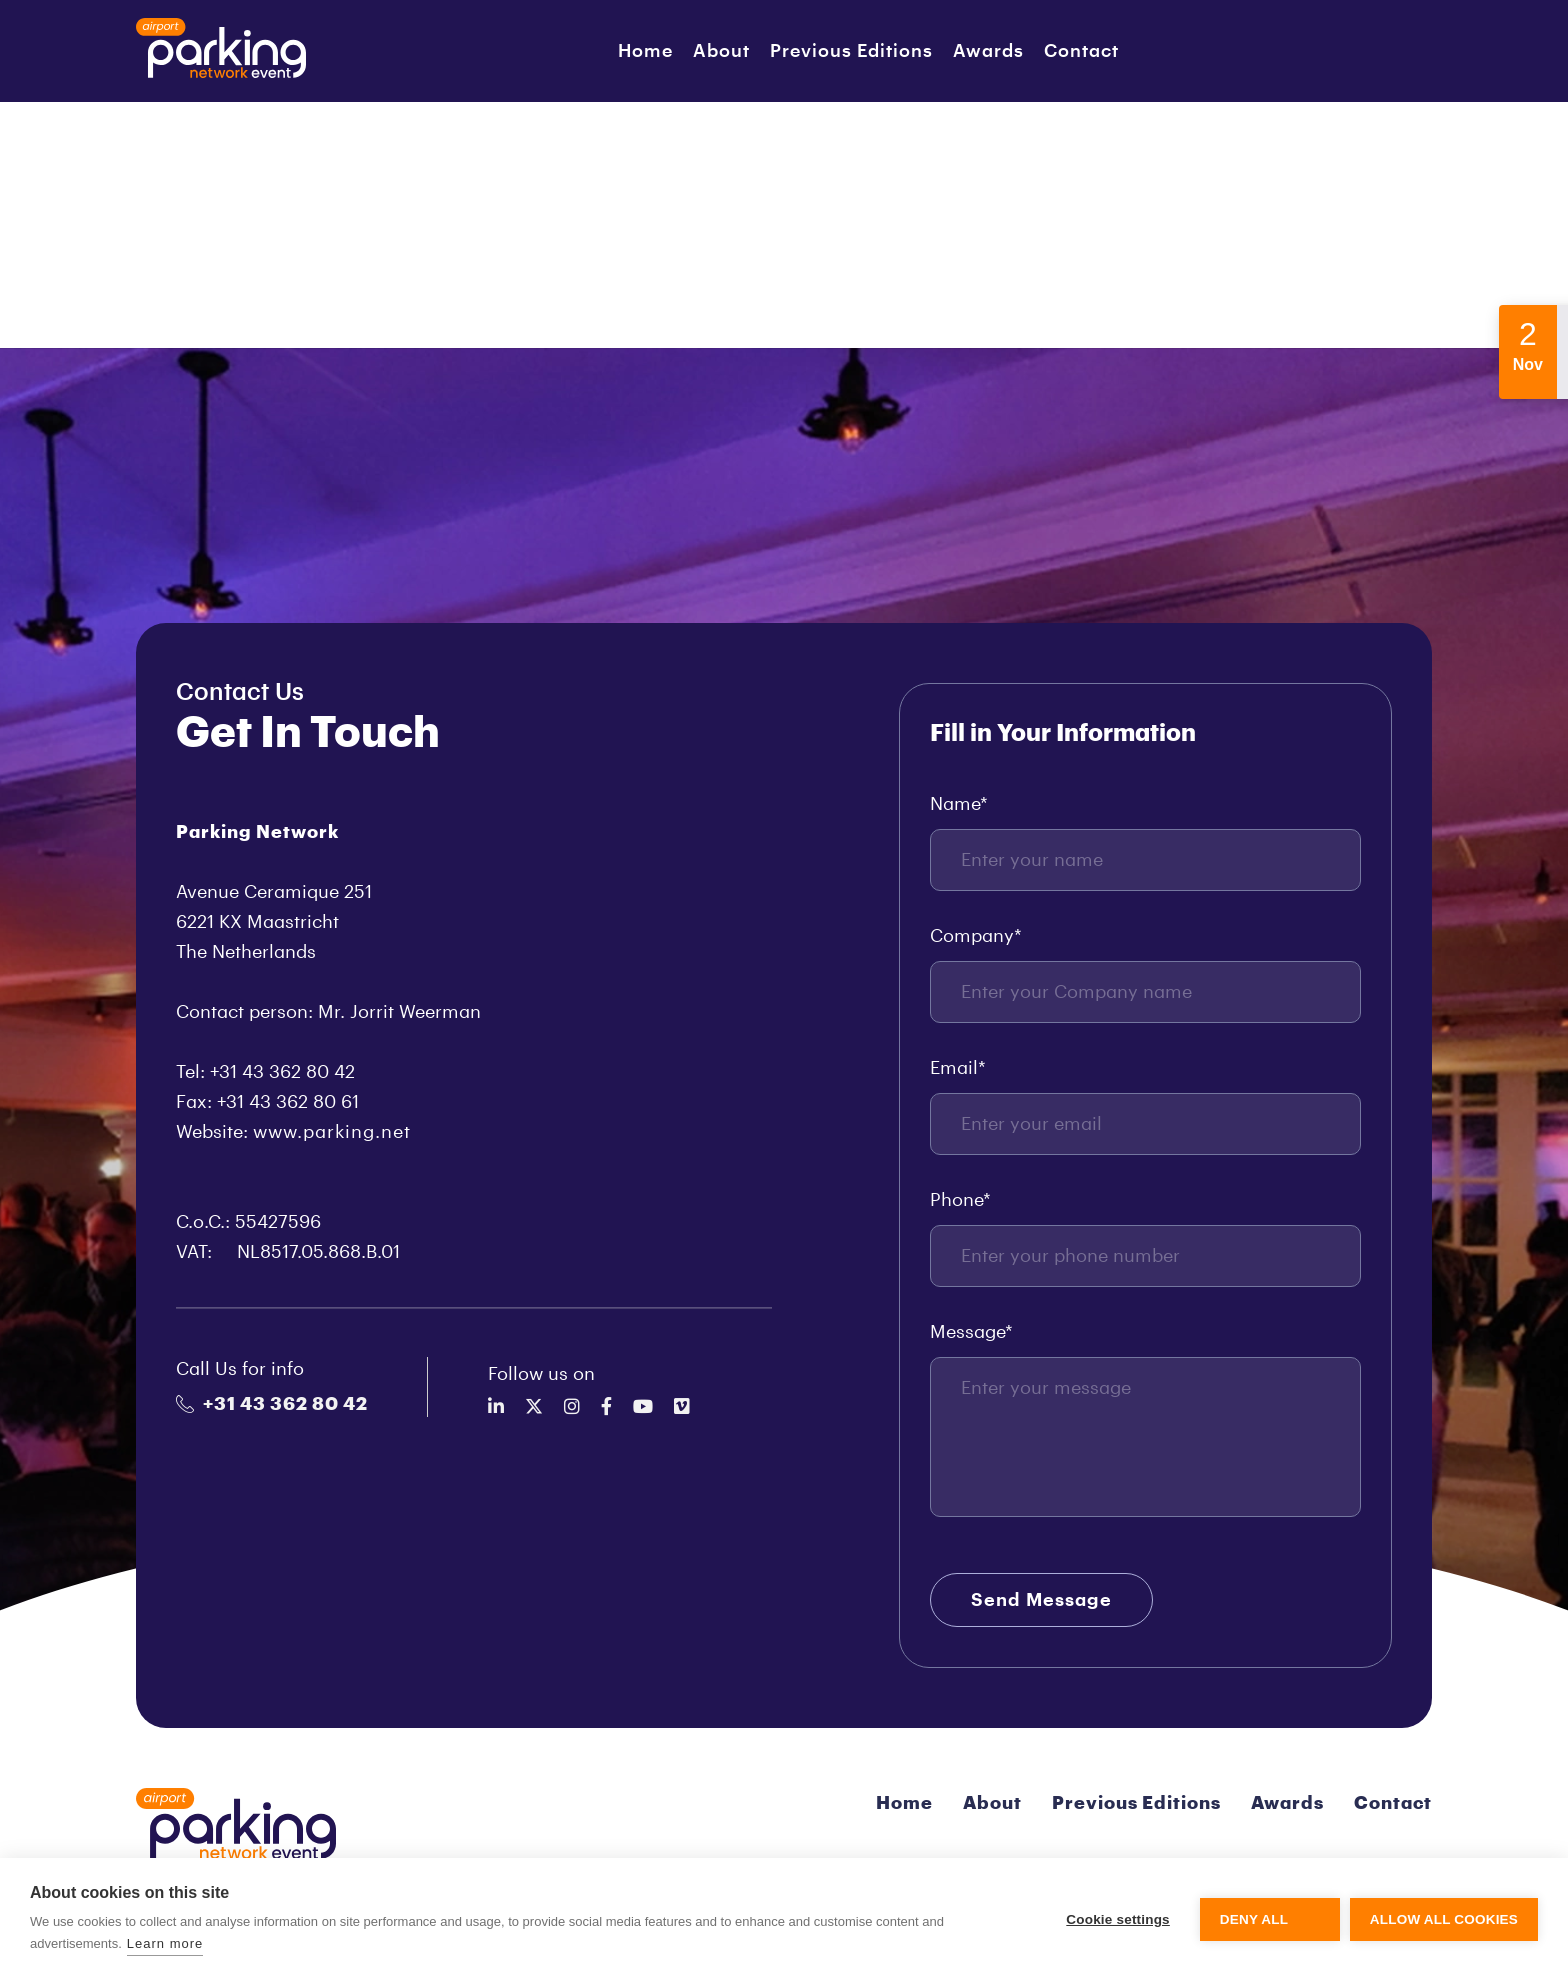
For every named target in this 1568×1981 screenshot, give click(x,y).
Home (645, 51)
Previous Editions (851, 51)
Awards (988, 51)
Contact (1081, 51)
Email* (958, 1068)
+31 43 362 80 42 (272, 1404)
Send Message (1041, 1600)
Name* (959, 804)
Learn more (165, 1943)
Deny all (1254, 1919)
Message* (971, 1332)
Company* (976, 936)
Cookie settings (1118, 1919)
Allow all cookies (1444, 1919)
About (721, 51)
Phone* (960, 1200)
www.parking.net (332, 1132)
